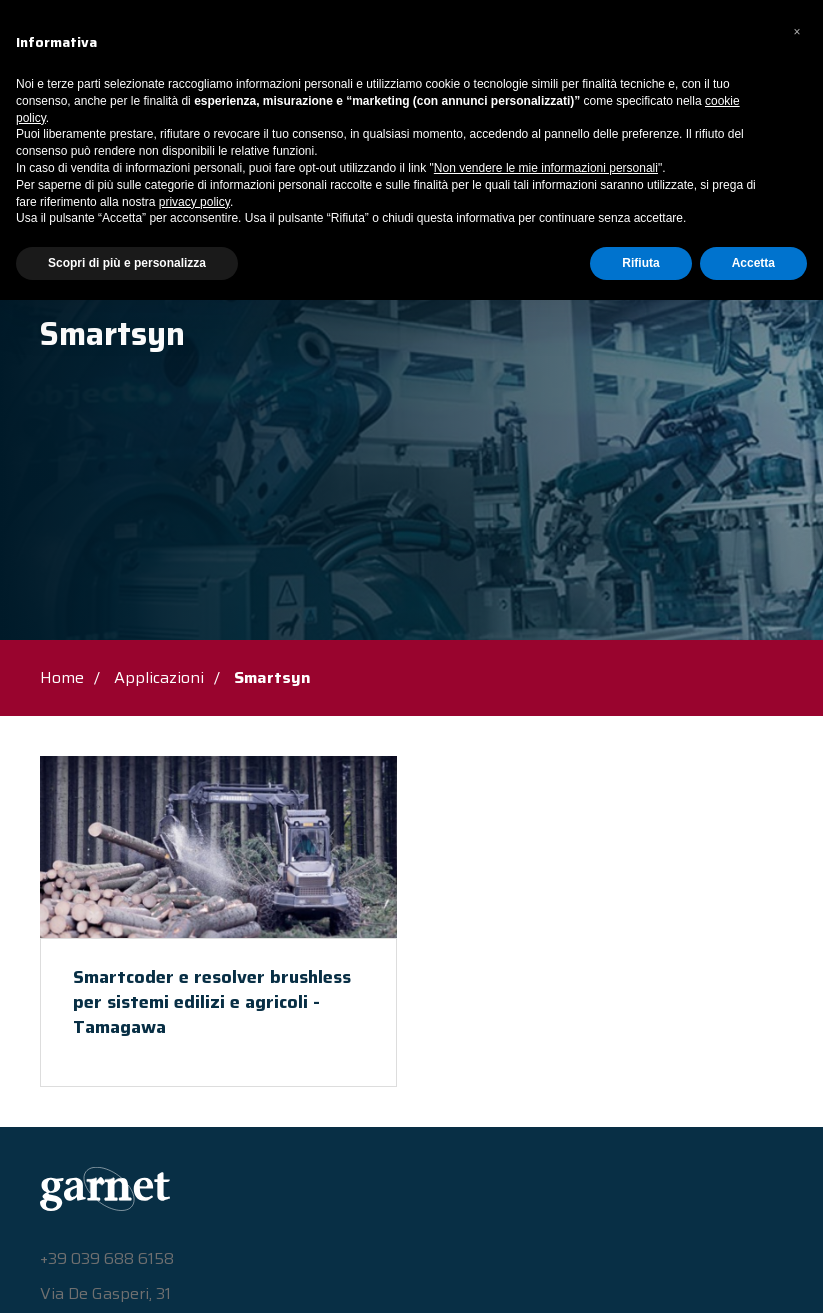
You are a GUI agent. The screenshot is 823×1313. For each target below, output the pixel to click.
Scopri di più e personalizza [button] (127, 1276)
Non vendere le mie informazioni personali (546, 1181)
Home (62, 677)
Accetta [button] (753, 1276)
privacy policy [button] (194, 1215)
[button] (797, 1045)
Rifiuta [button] (640, 1276)
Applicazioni (149, 286)
